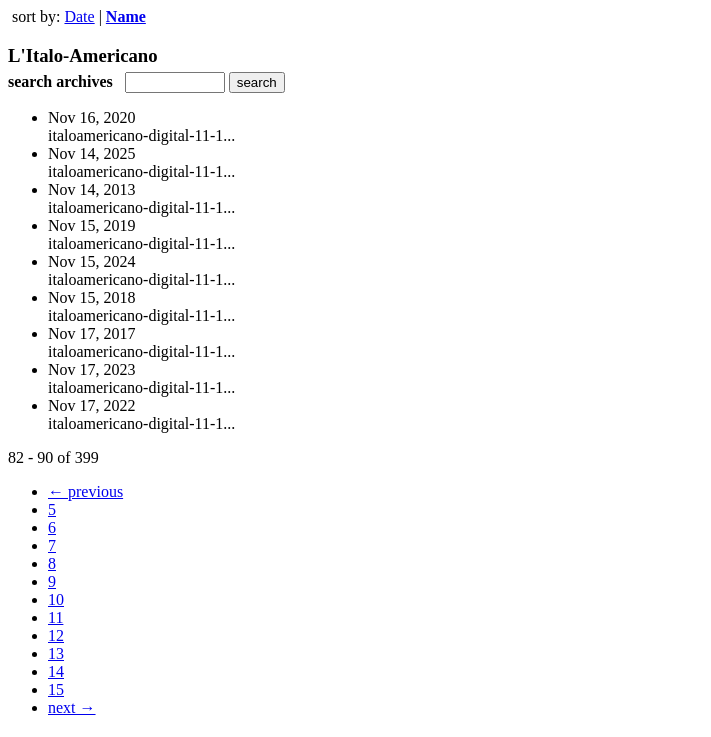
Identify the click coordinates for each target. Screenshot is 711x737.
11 (55, 617)
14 (56, 671)
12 (56, 635)
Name (126, 16)
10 (56, 599)
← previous (85, 491)
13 (56, 653)
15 (56, 689)
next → (72, 707)
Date (79, 16)
